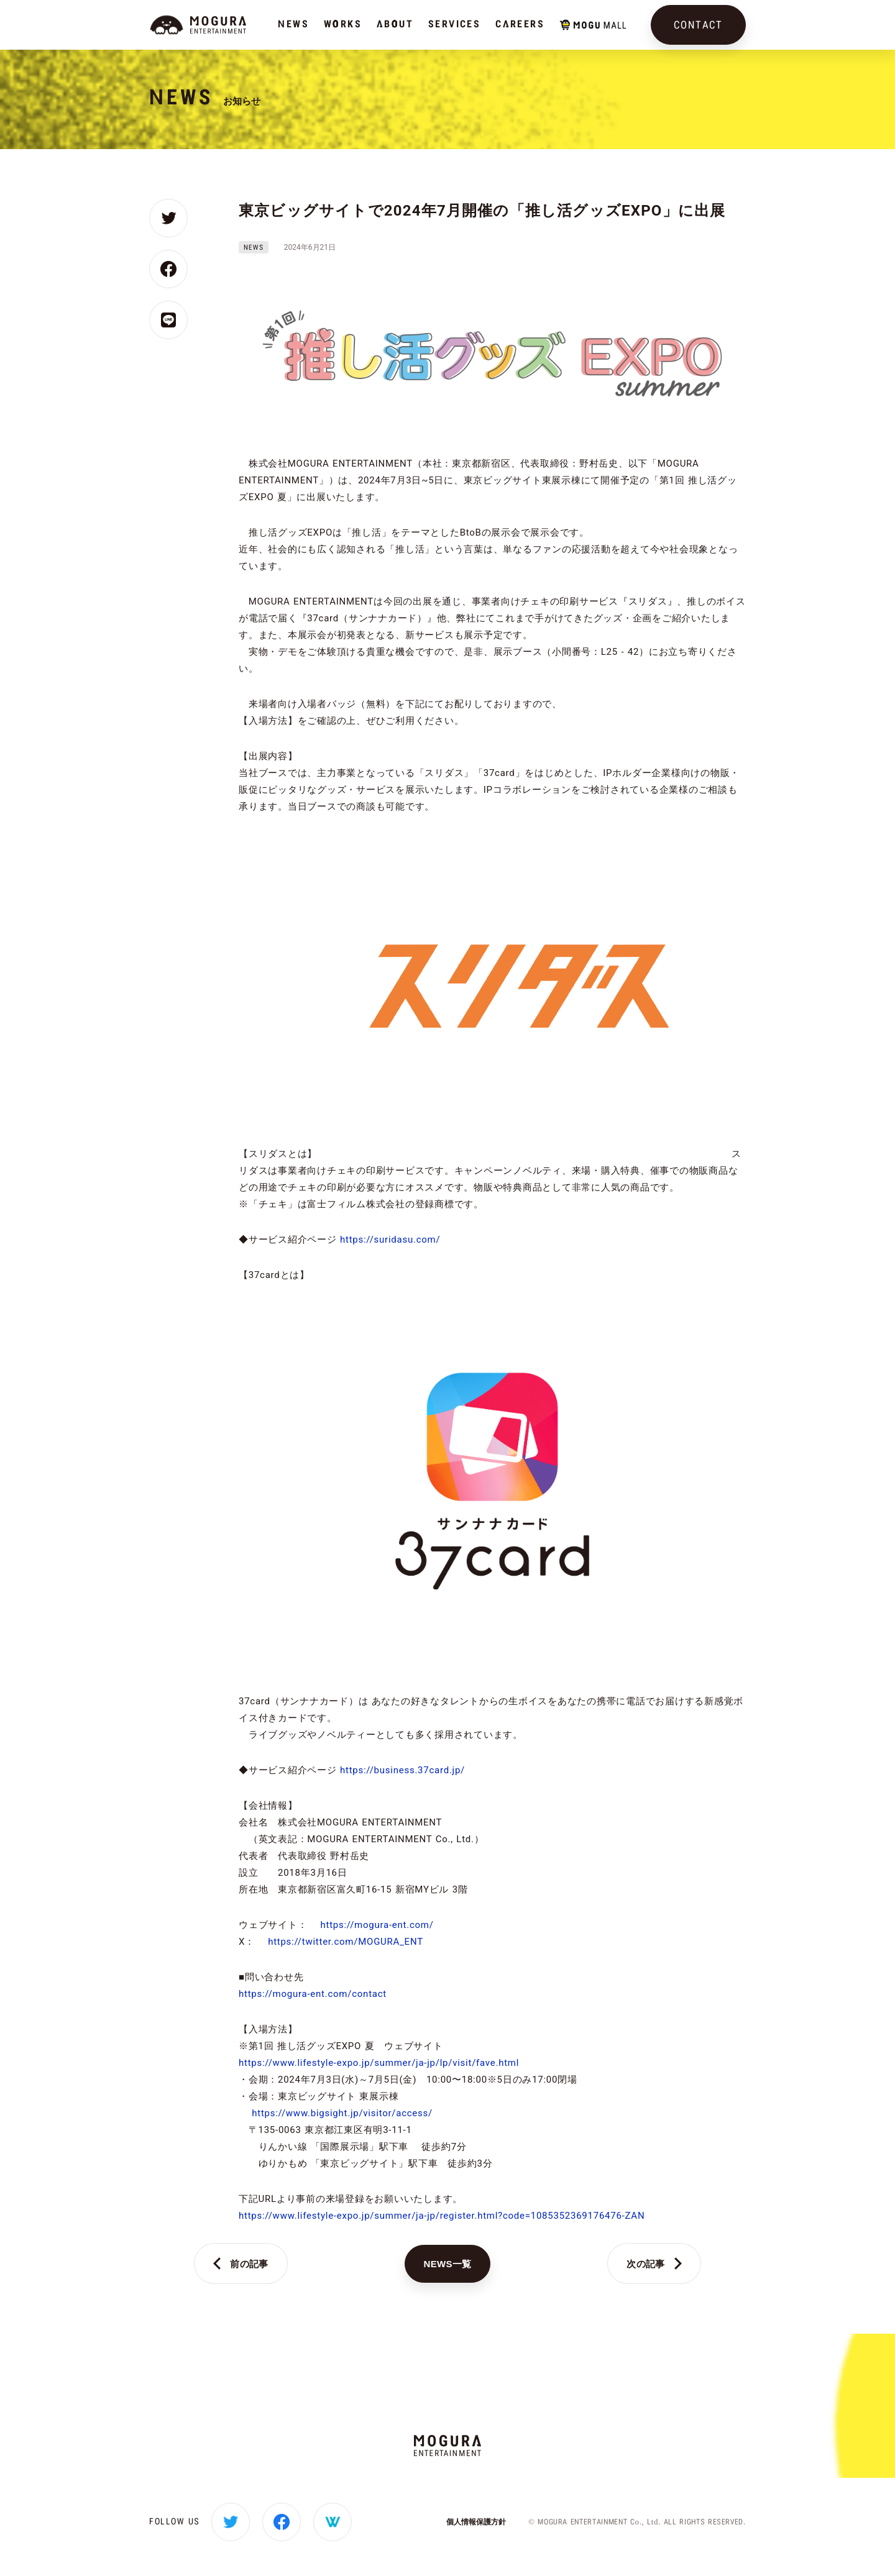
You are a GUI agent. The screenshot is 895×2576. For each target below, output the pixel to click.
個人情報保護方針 (476, 2522)
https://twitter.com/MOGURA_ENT (345, 1941)
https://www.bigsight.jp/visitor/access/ (342, 2113)
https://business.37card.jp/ (402, 1770)
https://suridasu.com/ (390, 1239)
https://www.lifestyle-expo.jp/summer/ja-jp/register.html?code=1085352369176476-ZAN (442, 2215)
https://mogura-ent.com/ (376, 1924)
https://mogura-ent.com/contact (313, 1993)
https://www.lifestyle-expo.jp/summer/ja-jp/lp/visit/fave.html (379, 2062)
